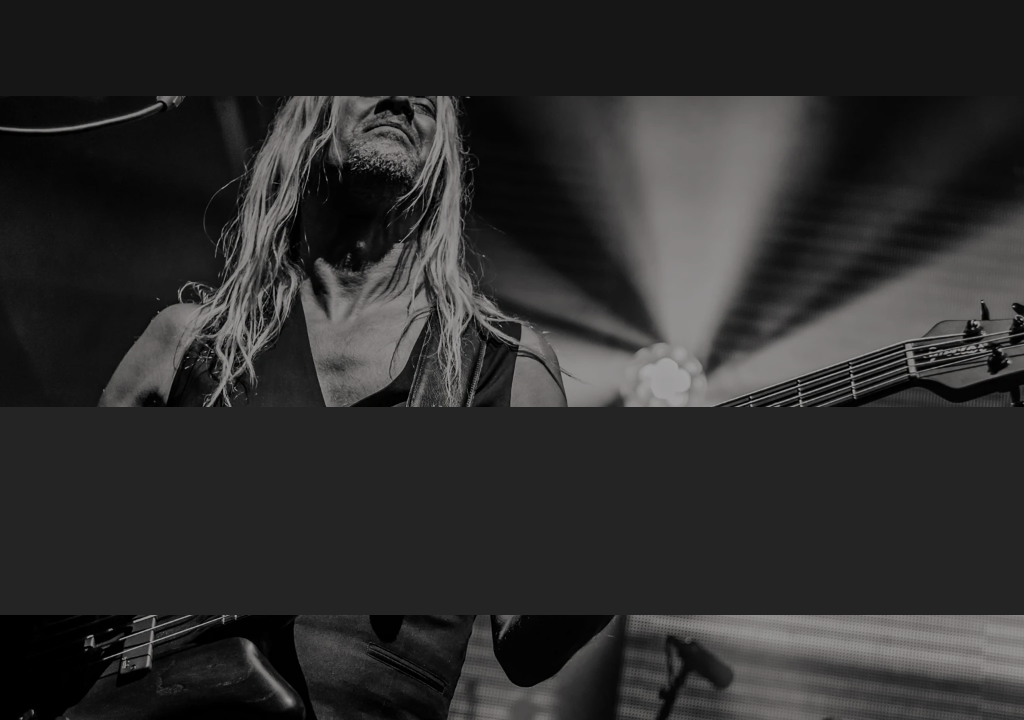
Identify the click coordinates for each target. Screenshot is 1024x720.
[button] (667, 48)
